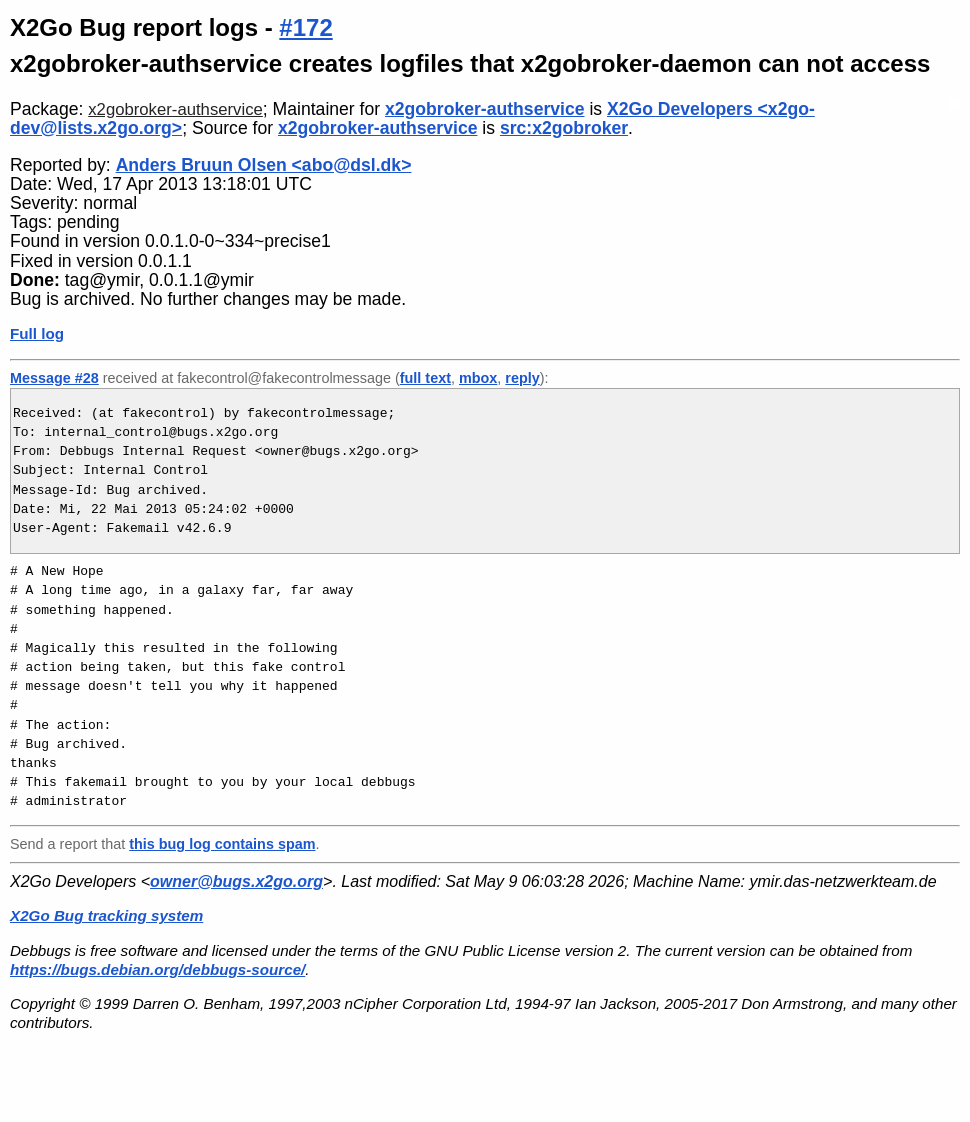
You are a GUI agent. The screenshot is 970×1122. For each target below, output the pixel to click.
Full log (37, 333)
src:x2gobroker (564, 128)
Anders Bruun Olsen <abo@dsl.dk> (264, 165)
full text (425, 378)
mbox (478, 378)
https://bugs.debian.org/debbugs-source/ (157, 969)
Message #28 (54, 378)
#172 (305, 27)
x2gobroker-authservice (175, 109)
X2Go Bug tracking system (106, 915)
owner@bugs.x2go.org (236, 881)
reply (522, 378)
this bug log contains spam (222, 844)
